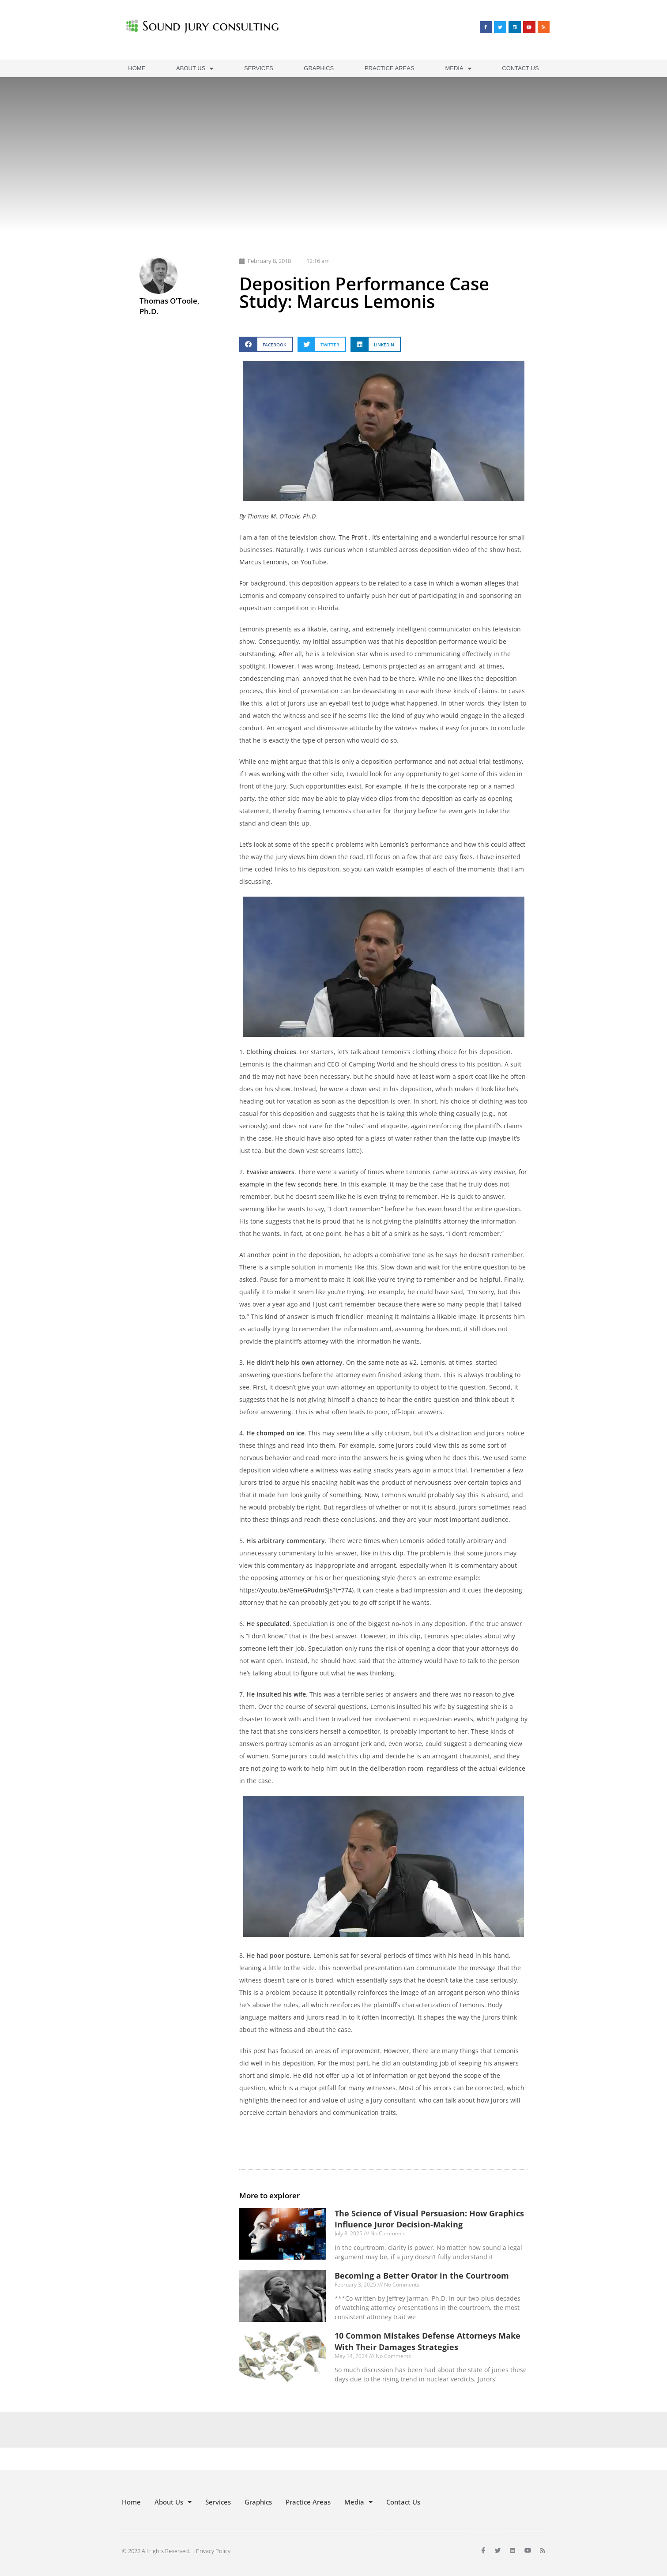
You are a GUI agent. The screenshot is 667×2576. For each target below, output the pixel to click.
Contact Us (520, 68)
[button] (266, 344)
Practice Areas (390, 68)
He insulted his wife (276, 1694)
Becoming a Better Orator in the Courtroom (422, 2275)
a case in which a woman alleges (456, 583)
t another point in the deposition (291, 1254)
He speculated (268, 1623)
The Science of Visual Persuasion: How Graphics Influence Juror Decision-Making (429, 2219)
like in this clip (382, 1553)
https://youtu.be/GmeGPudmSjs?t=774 (295, 1590)
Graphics (319, 68)
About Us (194, 68)
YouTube (314, 562)
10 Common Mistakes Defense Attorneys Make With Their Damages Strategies (427, 2341)
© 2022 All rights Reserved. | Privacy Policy (176, 2551)
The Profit (353, 537)
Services (258, 68)
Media (458, 68)
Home (136, 68)
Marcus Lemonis (263, 562)
